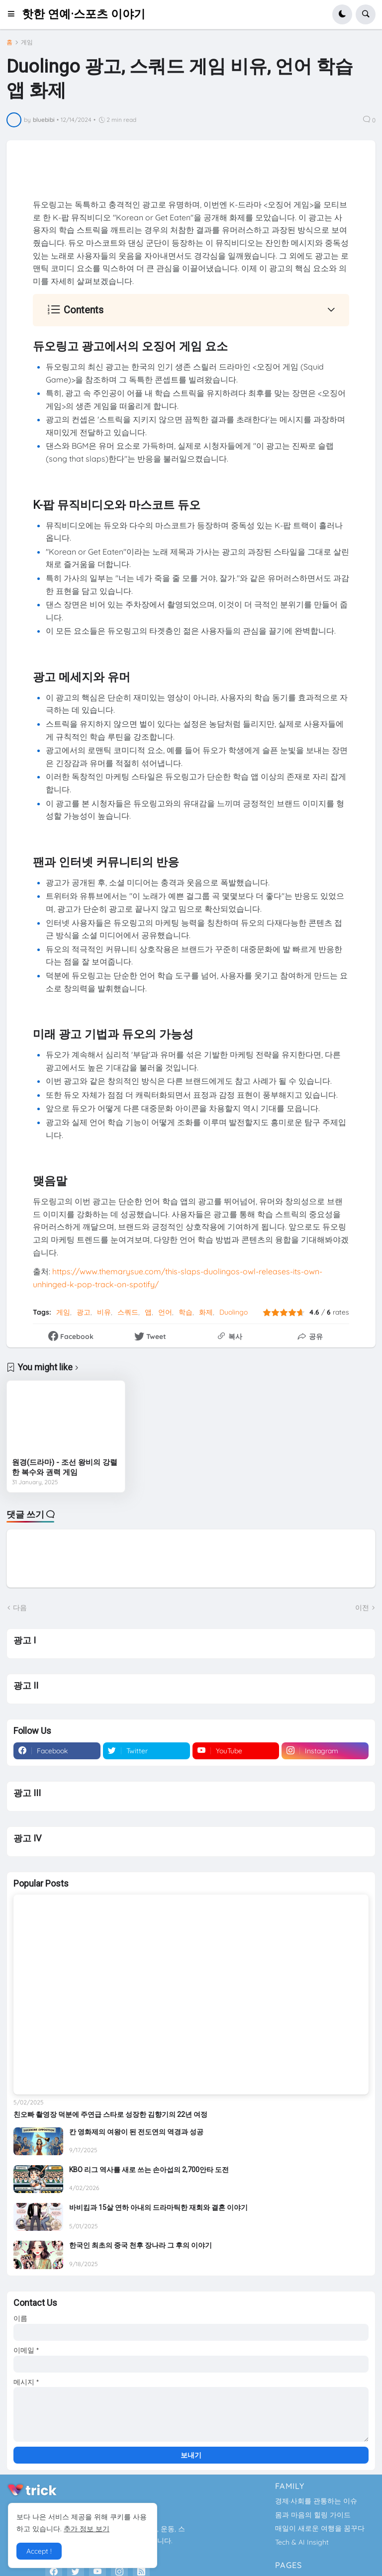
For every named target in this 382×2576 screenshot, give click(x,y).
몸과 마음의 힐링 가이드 (313, 2514)
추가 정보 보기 (86, 2528)
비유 (104, 1312)
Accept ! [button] (39, 2551)
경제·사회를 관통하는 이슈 (316, 2500)
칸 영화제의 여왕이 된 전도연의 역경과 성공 (136, 2132)
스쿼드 (127, 1312)
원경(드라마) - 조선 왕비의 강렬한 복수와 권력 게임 (64, 1467)
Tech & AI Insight (302, 2542)
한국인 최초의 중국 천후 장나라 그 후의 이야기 (140, 2245)
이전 (362, 1607)
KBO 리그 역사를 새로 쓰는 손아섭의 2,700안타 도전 (149, 2170)
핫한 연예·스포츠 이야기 (83, 14)
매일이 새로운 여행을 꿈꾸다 (320, 2528)
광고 (84, 1312)
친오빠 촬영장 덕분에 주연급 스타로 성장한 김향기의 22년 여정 (110, 2114)
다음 (20, 1607)
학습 (185, 1312)
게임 (27, 42)
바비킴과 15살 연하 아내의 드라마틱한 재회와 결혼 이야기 (158, 2207)
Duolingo (233, 1312)
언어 (165, 1312)
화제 (206, 1312)
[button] (14, 14)
